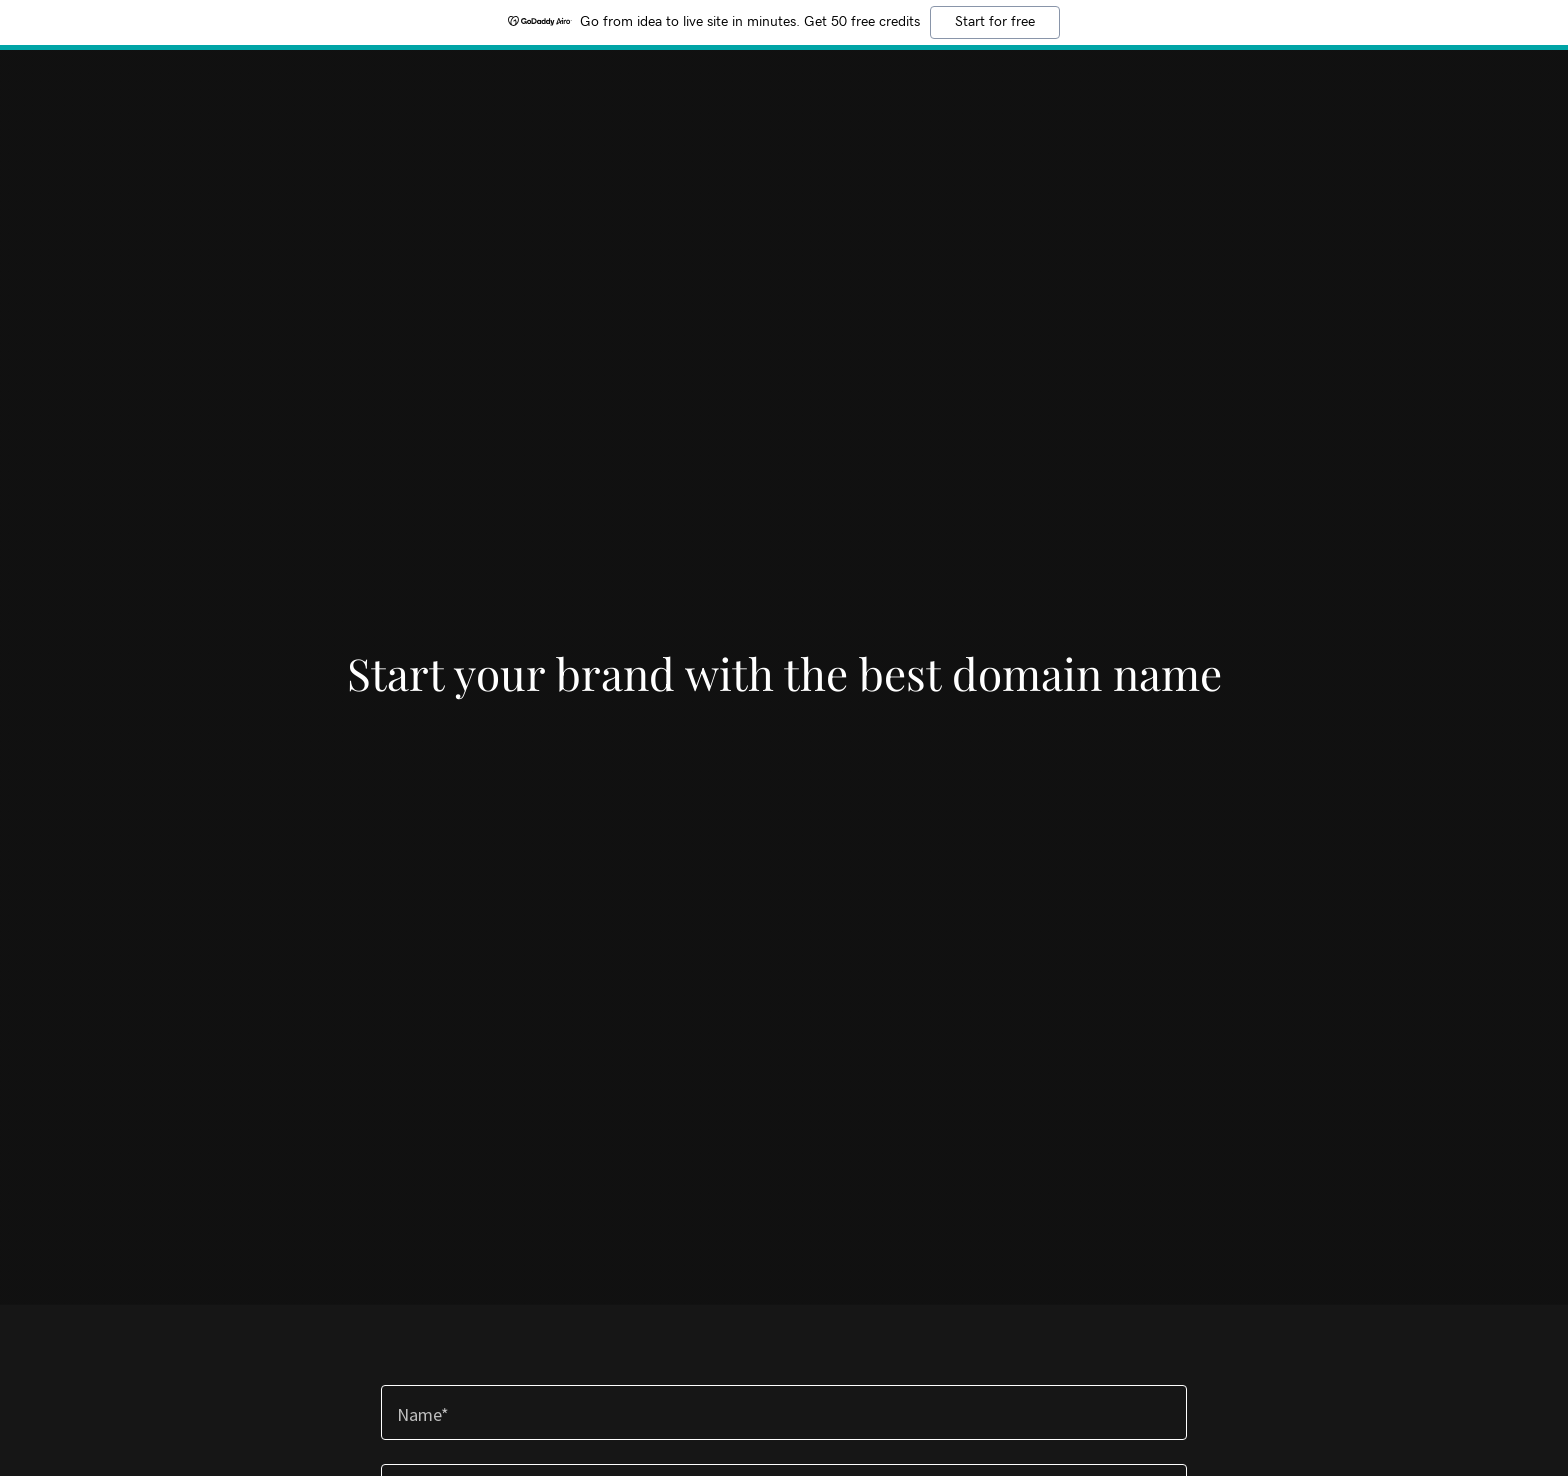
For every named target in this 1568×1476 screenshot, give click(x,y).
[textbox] (783, 1412)
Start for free (995, 22)
